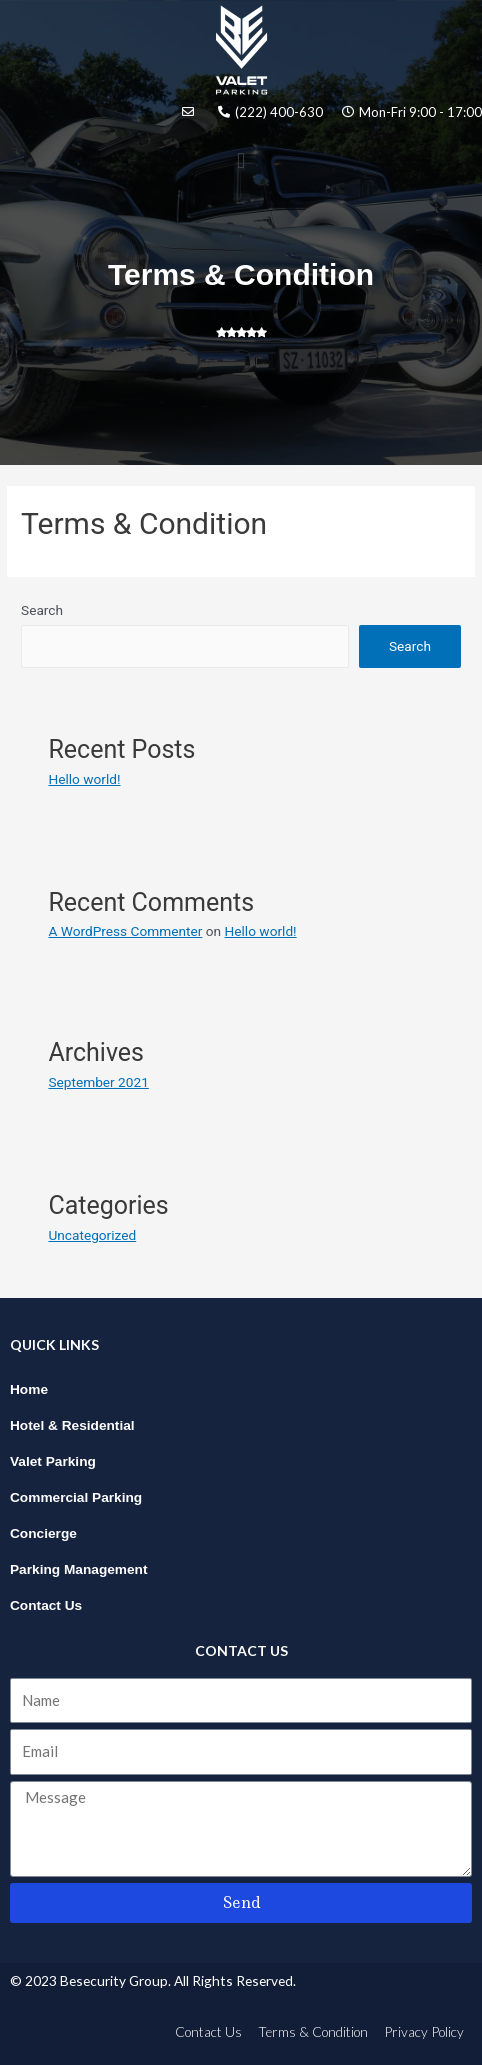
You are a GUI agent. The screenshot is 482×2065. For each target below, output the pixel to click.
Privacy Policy (424, 2031)
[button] (240, 160)
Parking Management (79, 1569)
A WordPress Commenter (125, 931)
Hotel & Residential (72, 1425)
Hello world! (84, 779)
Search (42, 610)
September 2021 (98, 1082)
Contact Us (46, 1605)
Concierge (43, 1533)
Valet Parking (53, 1461)
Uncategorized (92, 1235)
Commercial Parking (76, 1497)
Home (29, 1389)
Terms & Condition (313, 2031)
